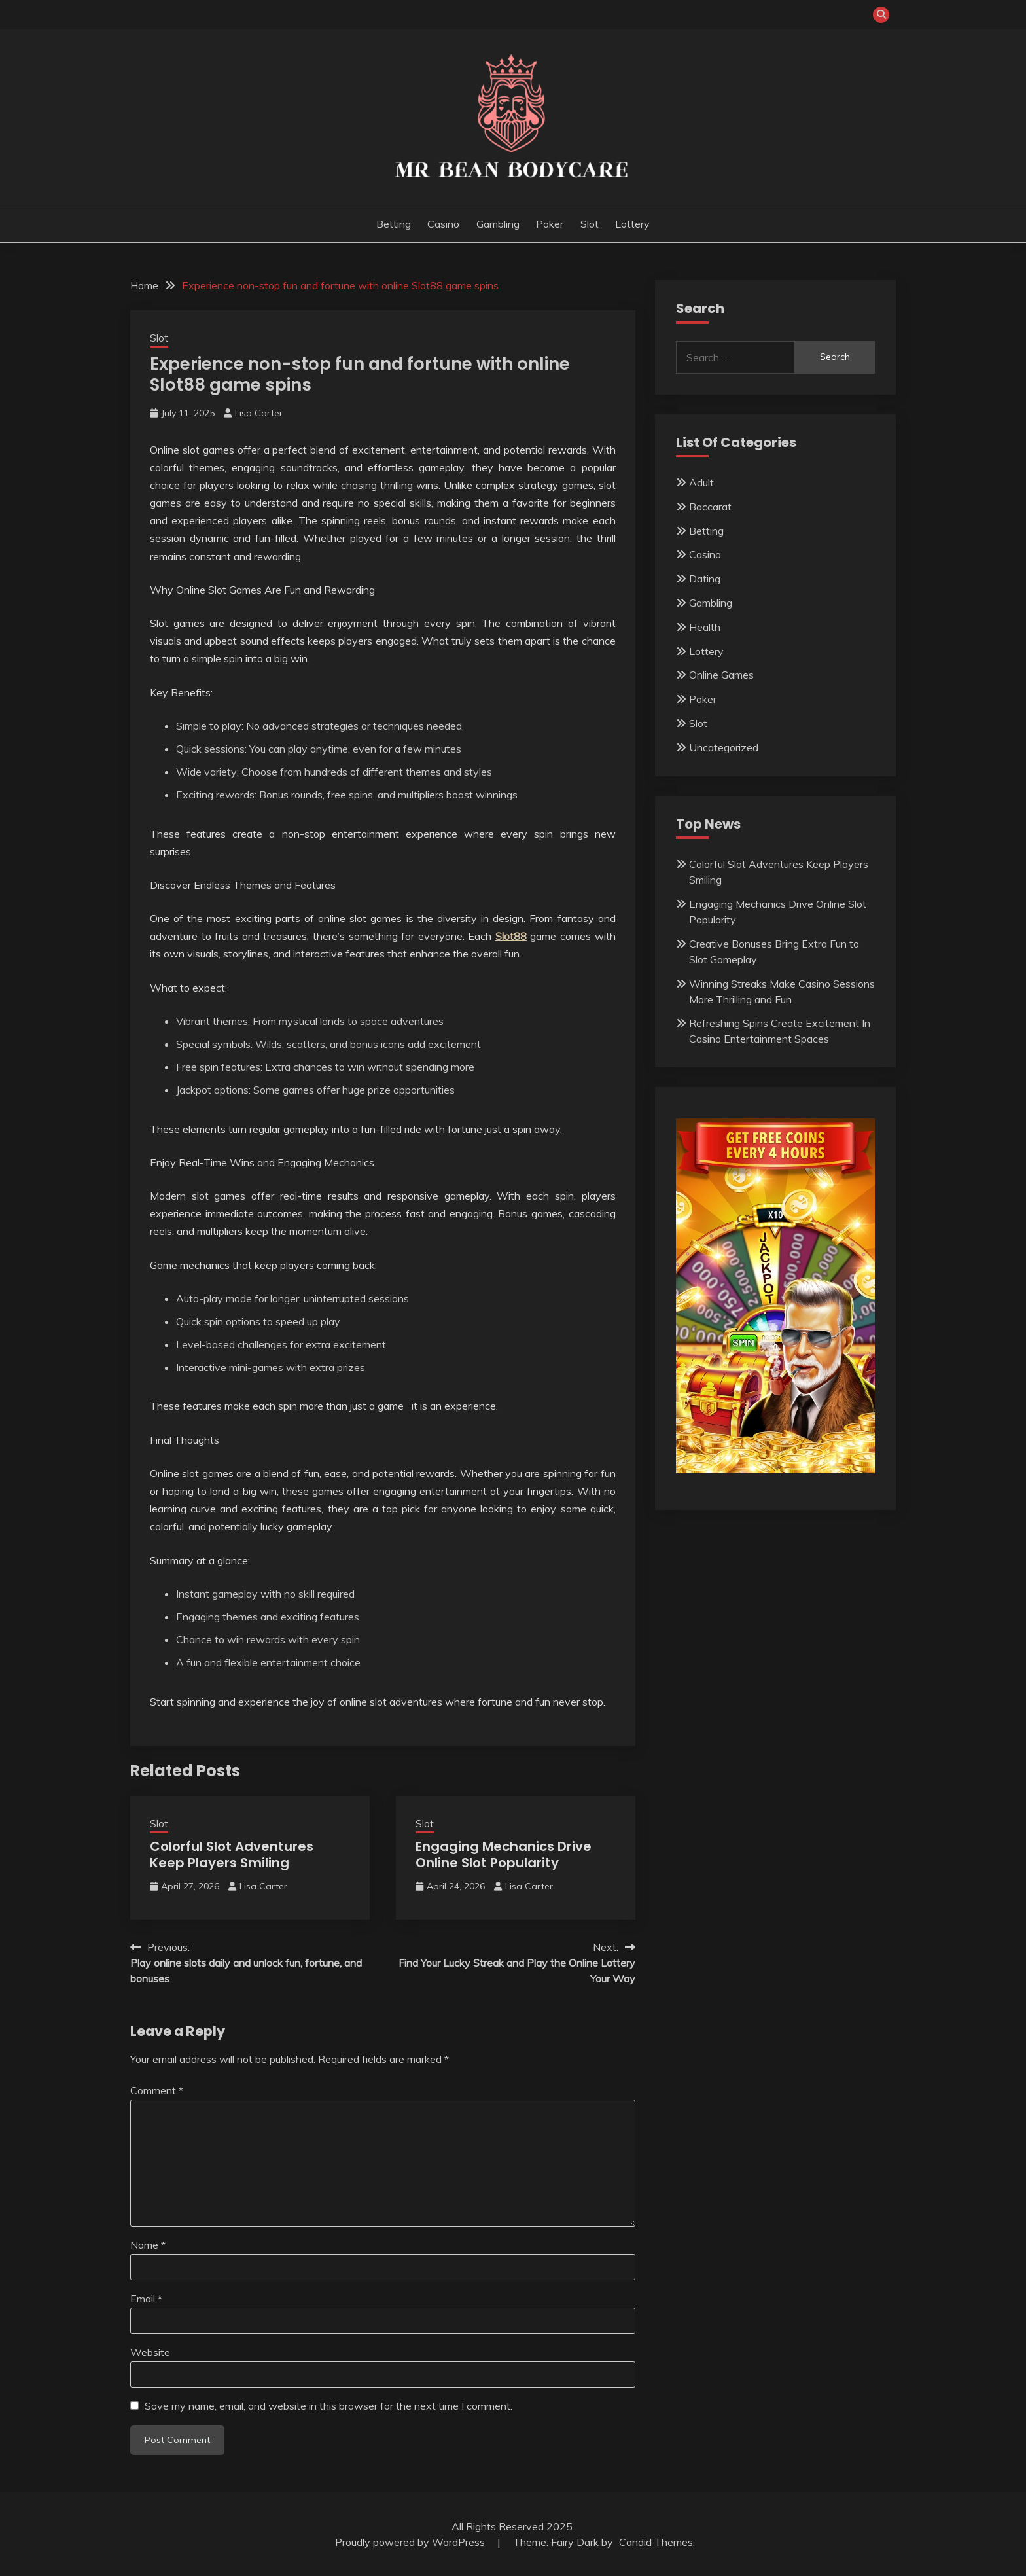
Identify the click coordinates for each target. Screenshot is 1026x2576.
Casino (443, 223)
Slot (589, 223)
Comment (156, 2090)
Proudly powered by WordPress (411, 2542)
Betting (393, 223)
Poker (549, 223)
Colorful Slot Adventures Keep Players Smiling (231, 1854)
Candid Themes (656, 2542)
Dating (704, 578)
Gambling (498, 223)
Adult (701, 482)
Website (150, 2352)
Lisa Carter (259, 413)
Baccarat (710, 506)
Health (704, 627)
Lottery (632, 223)
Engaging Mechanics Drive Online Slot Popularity (504, 1854)
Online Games (721, 674)
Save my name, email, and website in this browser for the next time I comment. (328, 2405)
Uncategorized (723, 747)
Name (148, 2244)
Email (146, 2298)
